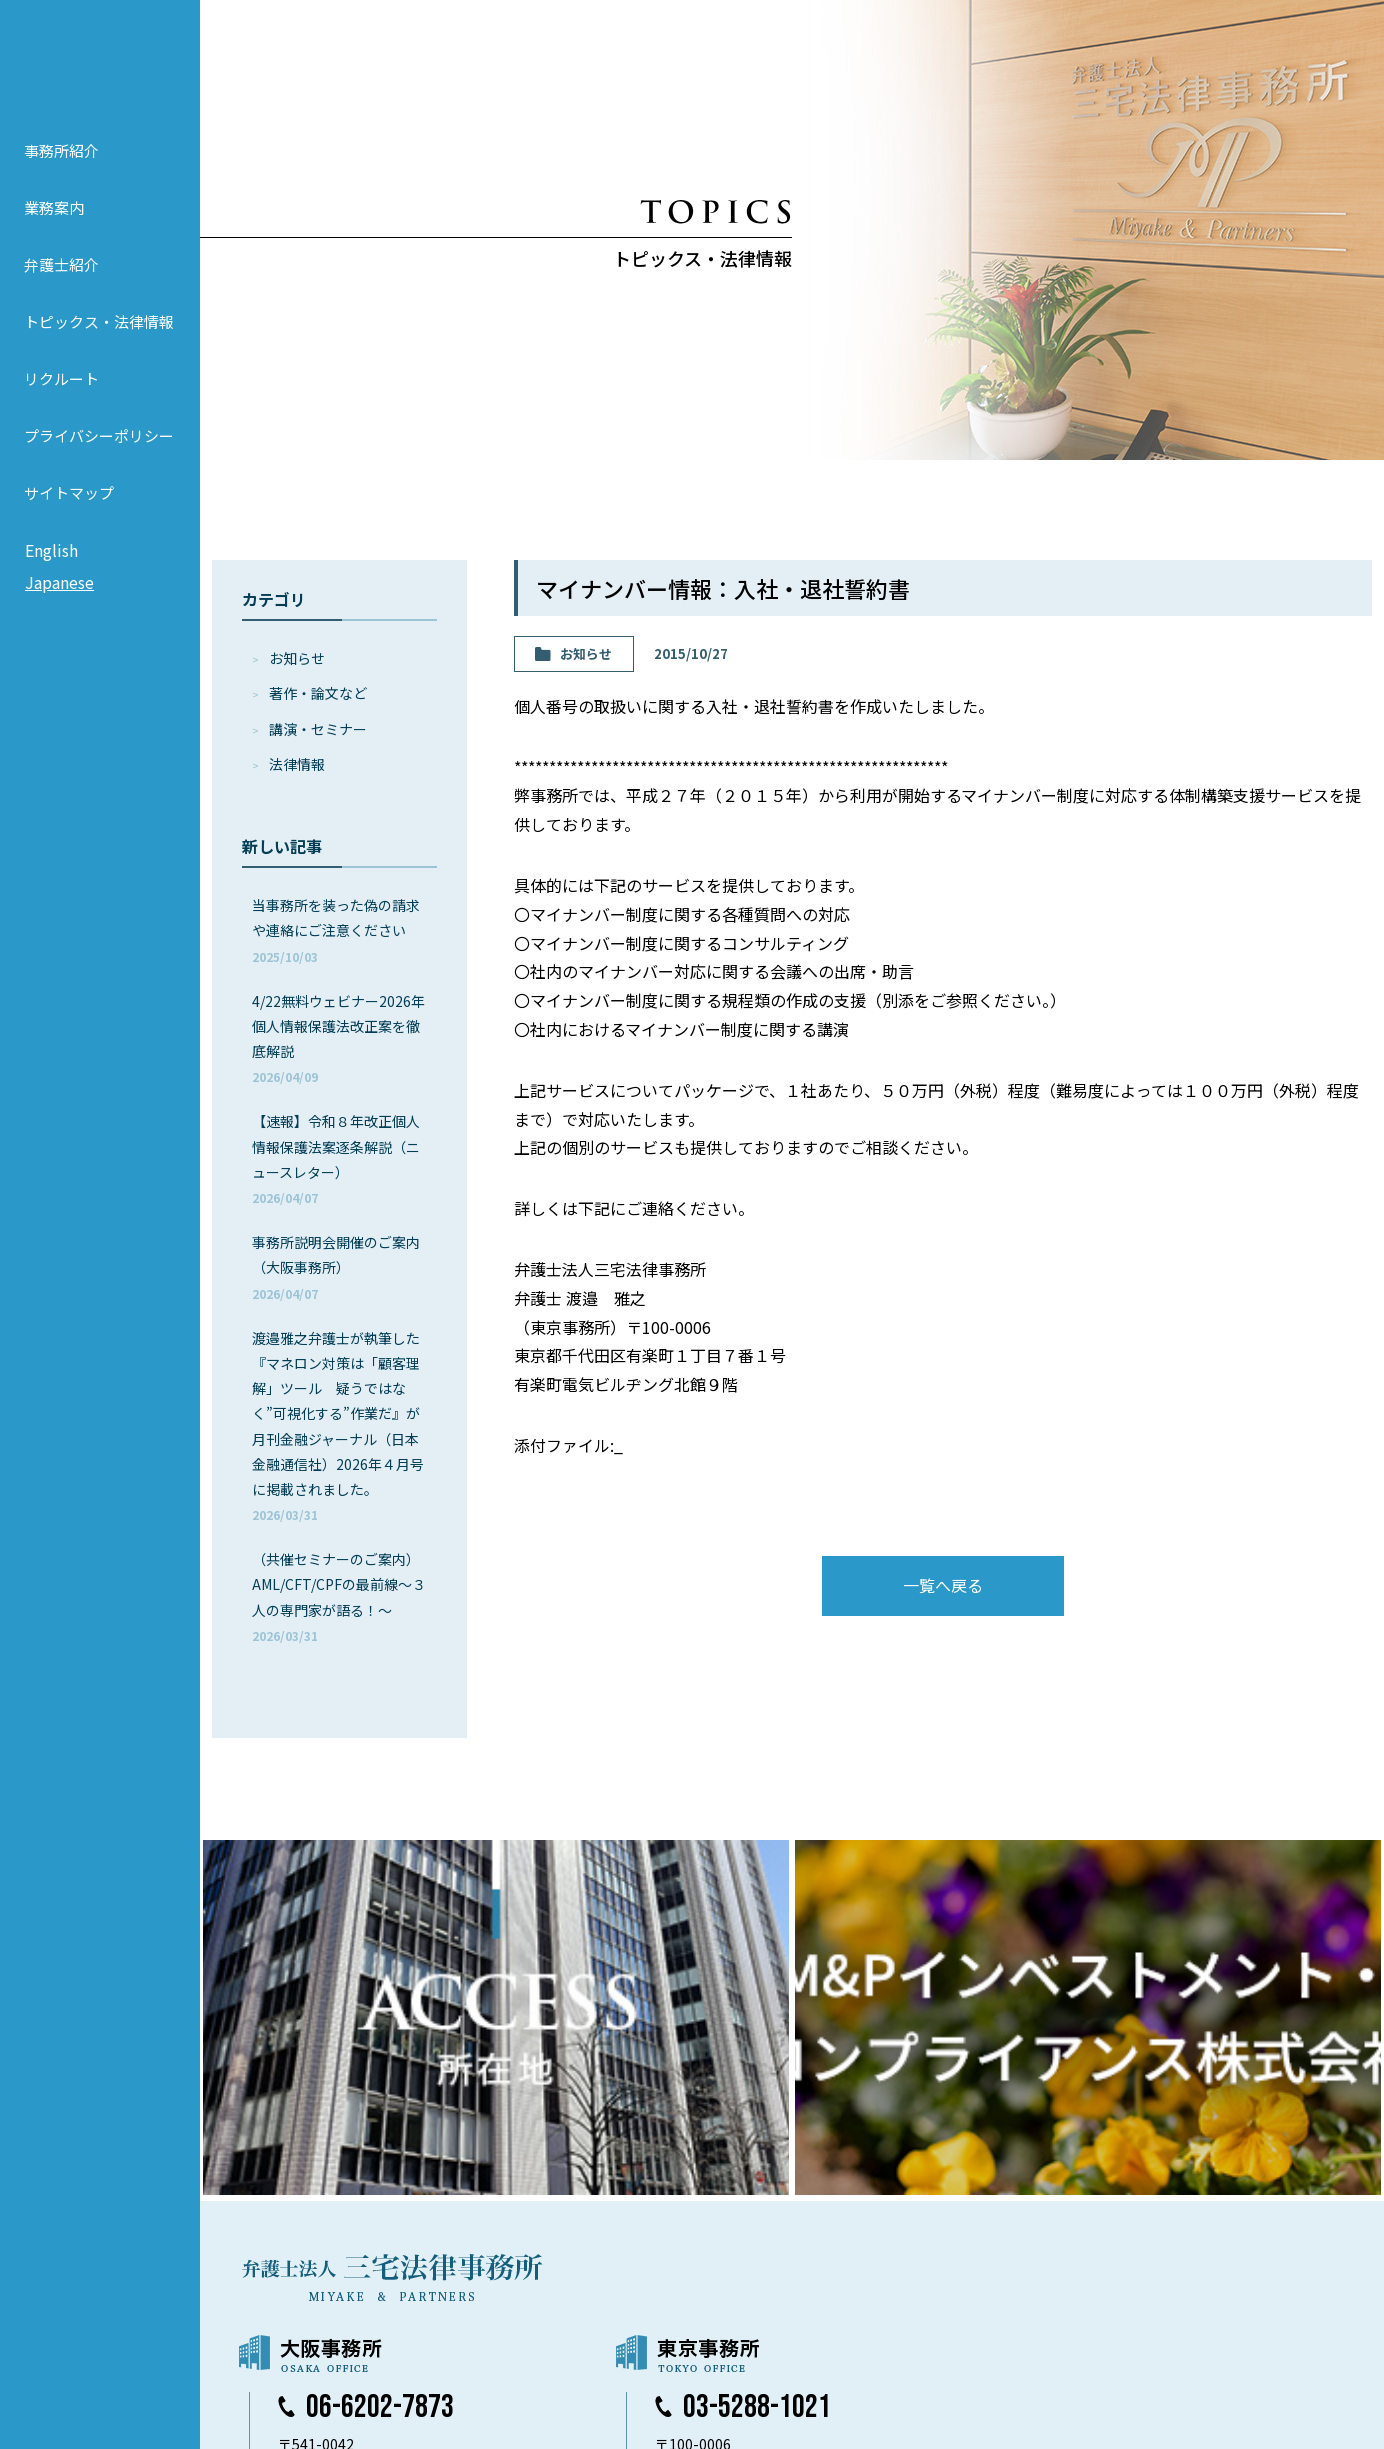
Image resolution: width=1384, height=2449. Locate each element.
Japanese (59, 607)
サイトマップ (69, 517)
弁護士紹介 (61, 289)
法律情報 (297, 764)
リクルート (61, 403)
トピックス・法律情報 (99, 346)
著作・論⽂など (318, 693)
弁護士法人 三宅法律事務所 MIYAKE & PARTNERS (100, 71)
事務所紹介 (61, 175)
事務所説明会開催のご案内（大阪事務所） (336, 1266)
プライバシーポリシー (99, 460)
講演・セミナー (318, 729)
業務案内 (54, 232)
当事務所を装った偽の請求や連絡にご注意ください (336, 929)
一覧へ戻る (943, 1585)
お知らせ (297, 658)
